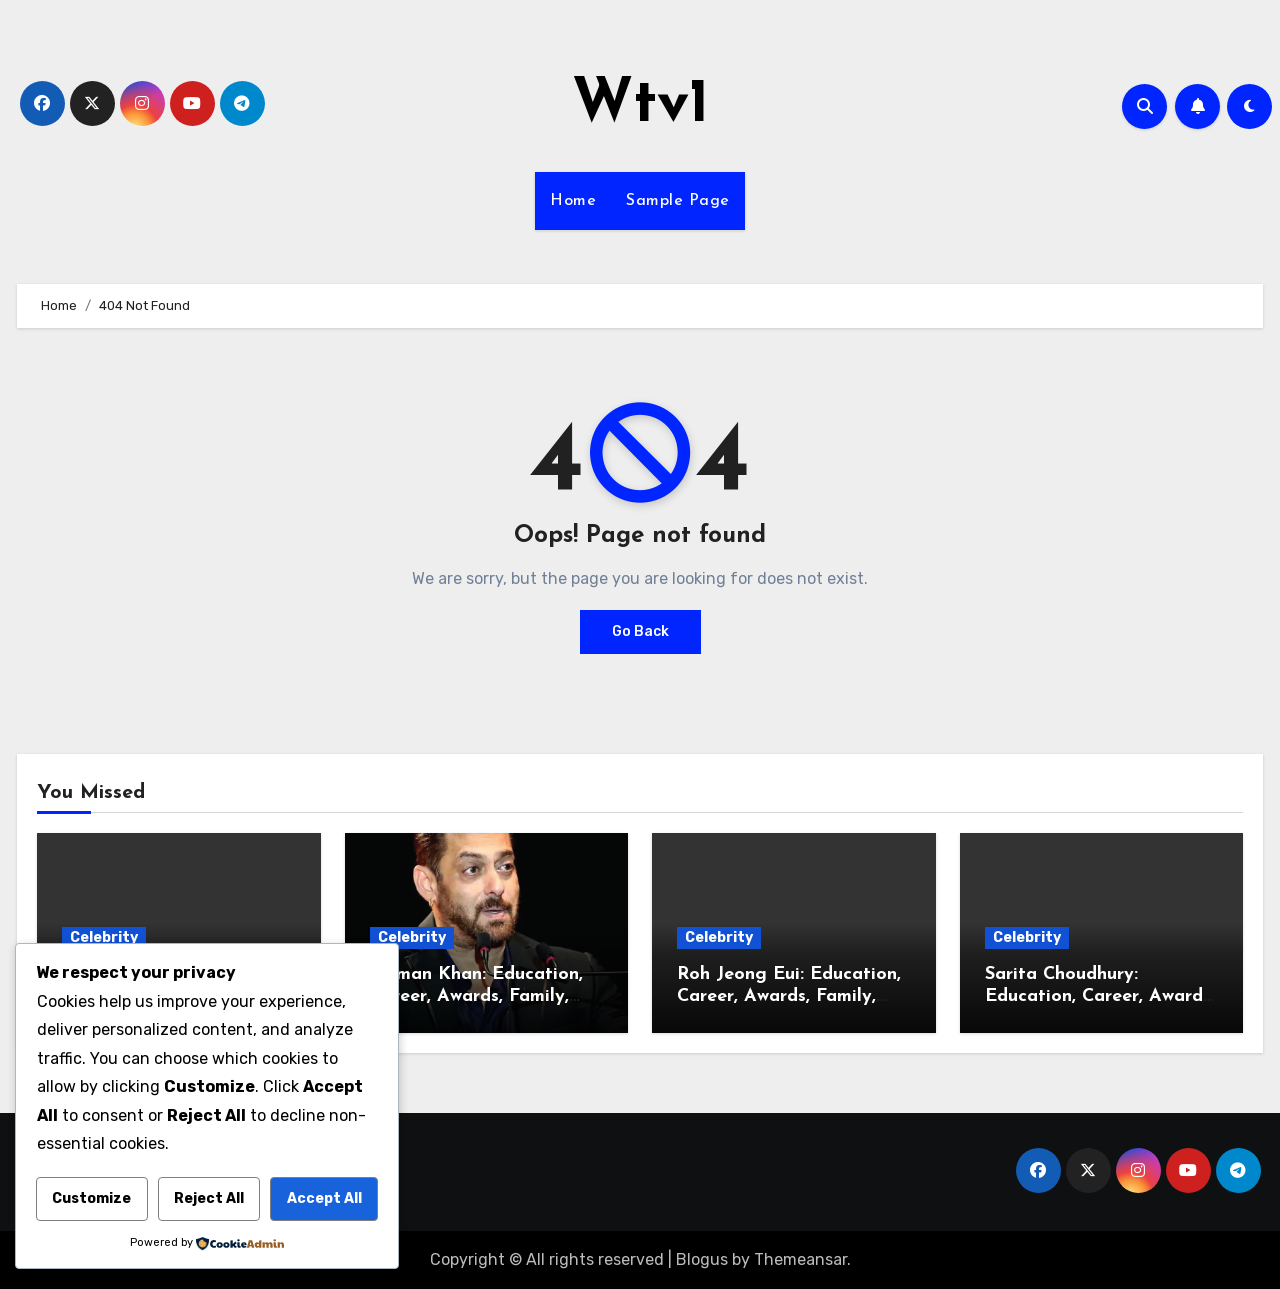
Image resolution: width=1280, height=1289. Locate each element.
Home (573, 201)
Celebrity (104, 937)
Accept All (324, 1198)
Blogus (702, 1259)
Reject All (209, 1198)
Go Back (640, 631)
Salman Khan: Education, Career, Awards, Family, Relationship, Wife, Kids (476, 996)
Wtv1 (640, 106)
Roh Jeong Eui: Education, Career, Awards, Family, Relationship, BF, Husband (789, 996)
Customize (91, 1198)
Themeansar (800, 1259)
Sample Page (678, 201)
